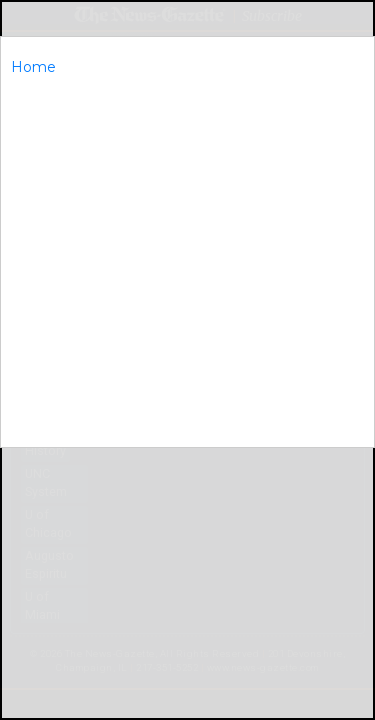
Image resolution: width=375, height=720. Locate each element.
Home (33, 67)
